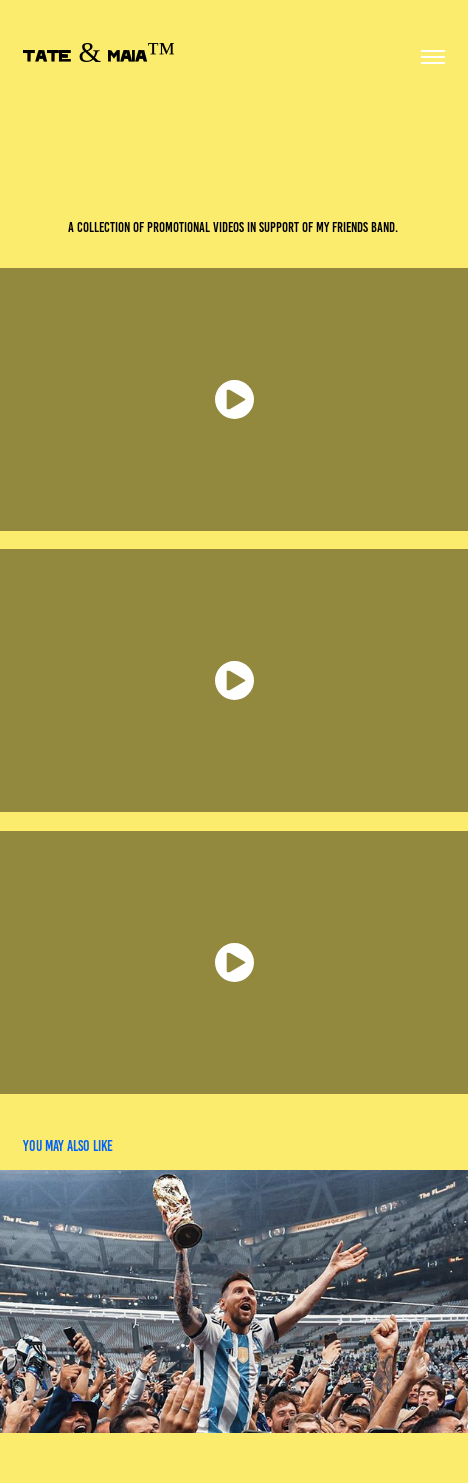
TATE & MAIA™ (99, 56)
